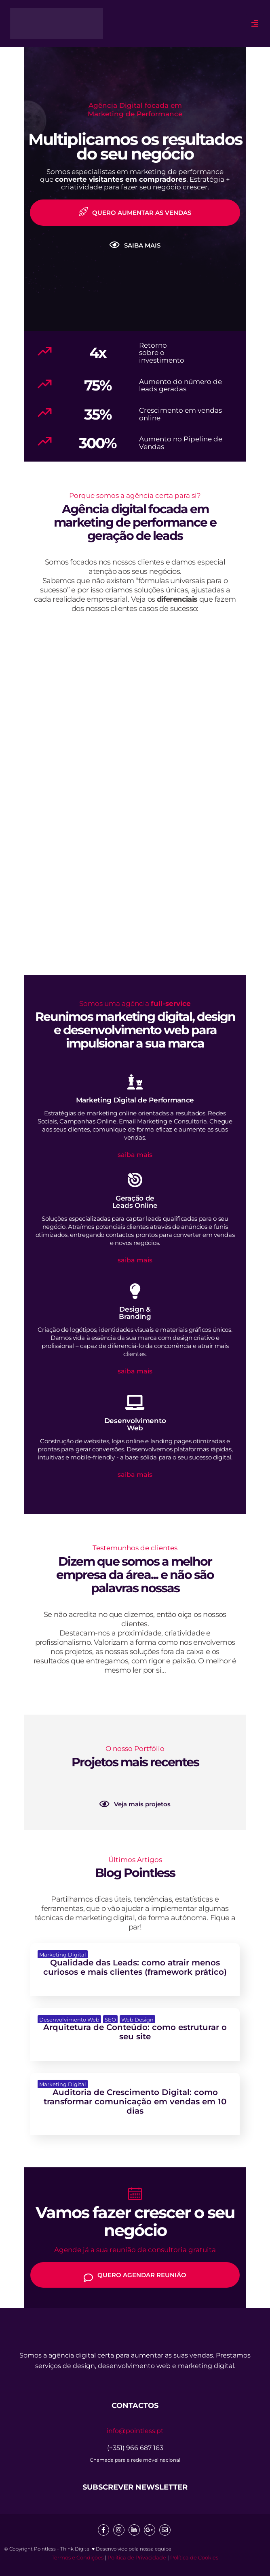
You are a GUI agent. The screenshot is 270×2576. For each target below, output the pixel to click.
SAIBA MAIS (135, 244)
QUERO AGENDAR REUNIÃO (135, 2276)
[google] (149, 2530)
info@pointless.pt (135, 2431)
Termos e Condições (77, 2557)
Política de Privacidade (137, 2557)
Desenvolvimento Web (69, 2019)
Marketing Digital (62, 1954)
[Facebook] (103, 2530)
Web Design (137, 2019)
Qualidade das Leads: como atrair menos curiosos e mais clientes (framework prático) (135, 1967)
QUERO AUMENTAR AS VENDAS (135, 212)
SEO (110, 2019)
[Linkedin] (134, 2530)
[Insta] (118, 2530)
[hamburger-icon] (255, 23)
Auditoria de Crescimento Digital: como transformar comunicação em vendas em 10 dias (135, 2101)
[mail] (165, 2530)
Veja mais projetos (135, 1803)
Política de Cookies (194, 2557)
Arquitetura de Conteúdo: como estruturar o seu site (135, 2031)
